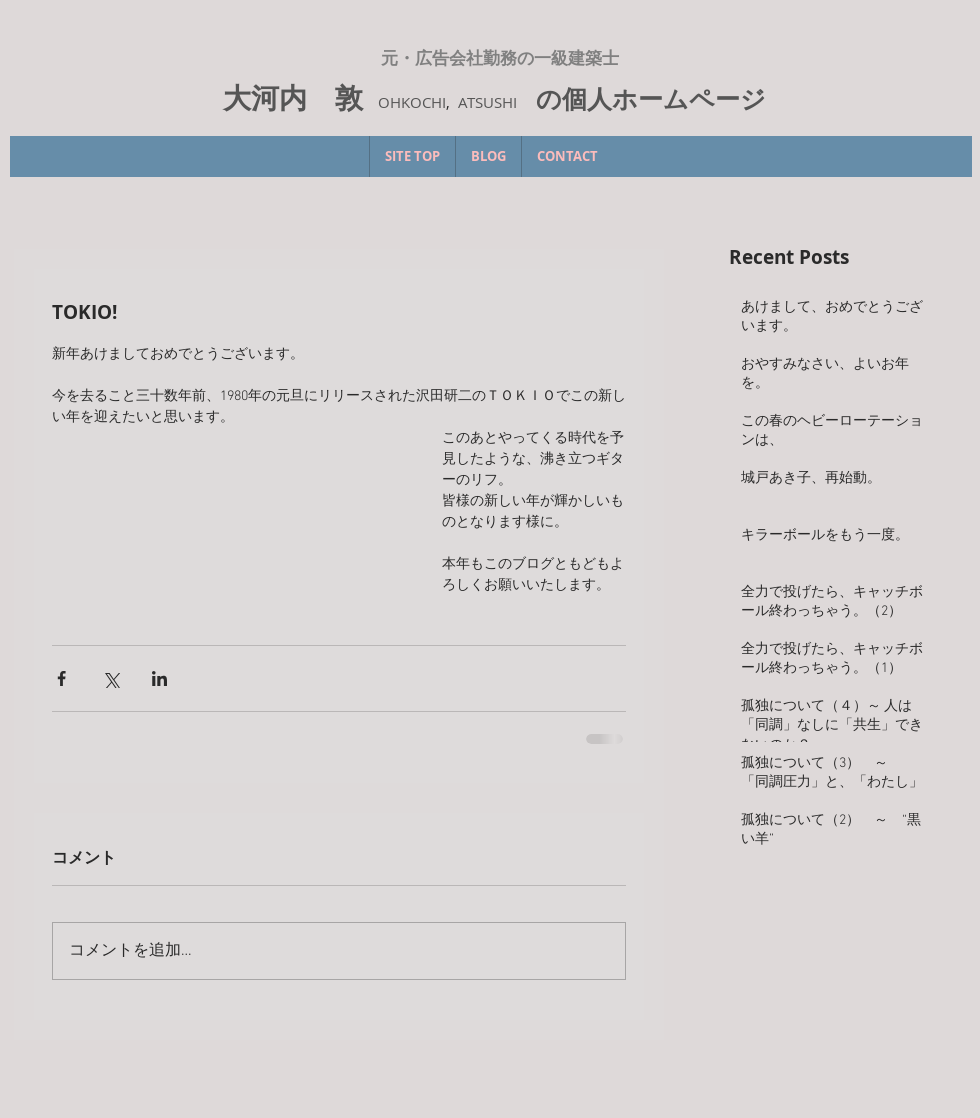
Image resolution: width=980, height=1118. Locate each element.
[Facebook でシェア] (61, 678)
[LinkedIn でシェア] (159, 678)
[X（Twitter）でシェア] (110, 678)
